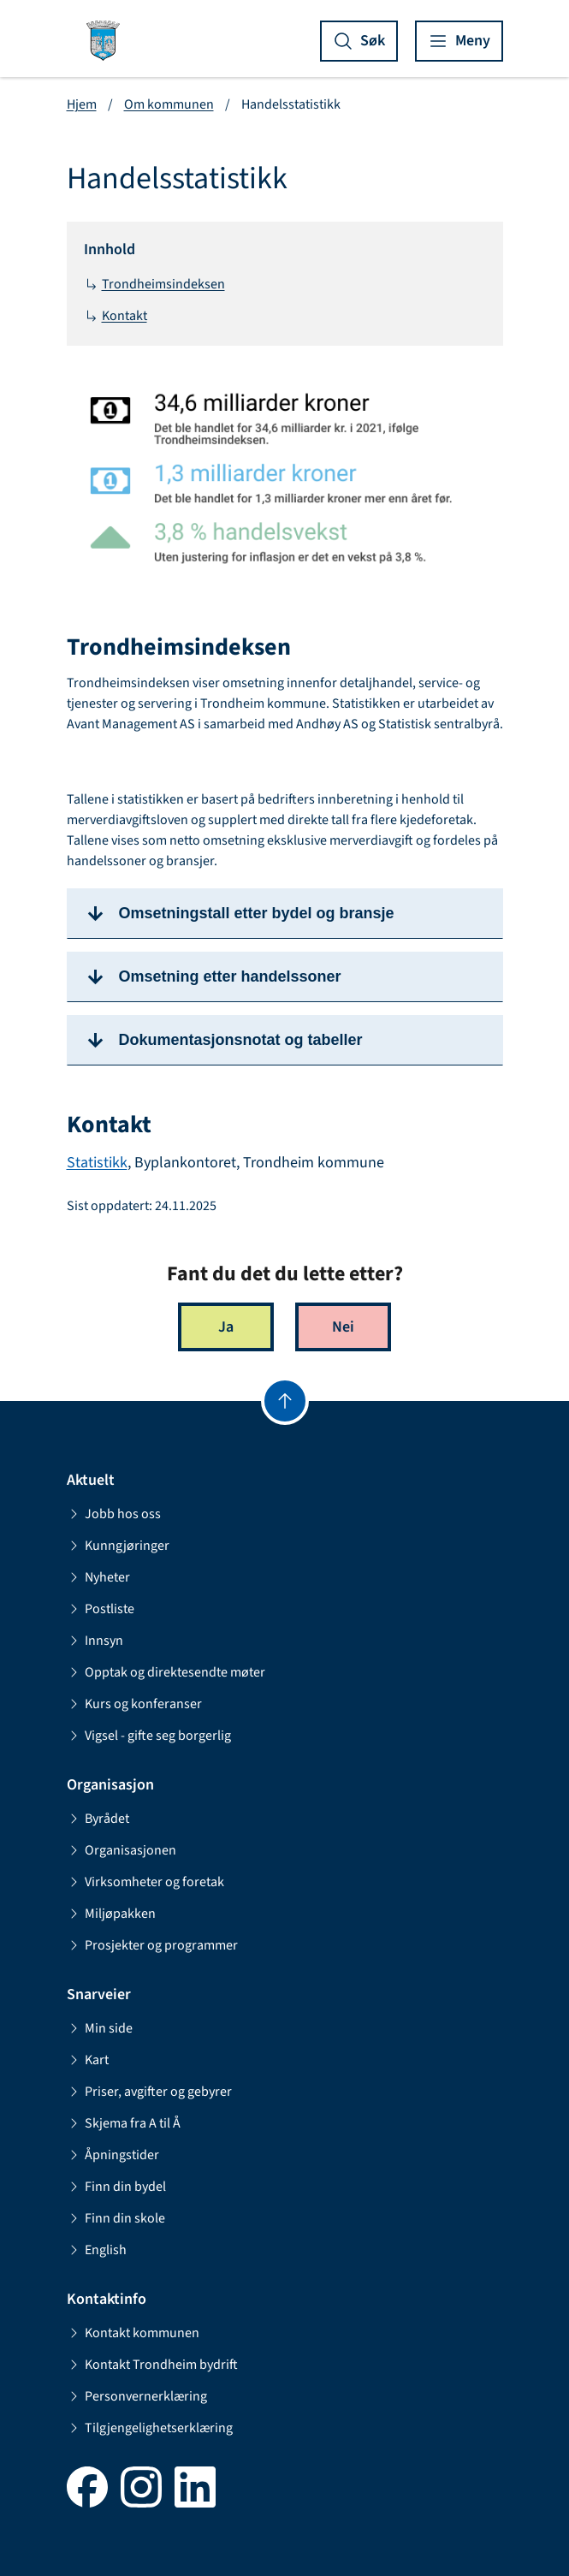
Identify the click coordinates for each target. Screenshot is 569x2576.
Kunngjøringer (118, 1545)
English (97, 2250)
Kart (88, 2060)
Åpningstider (113, 2155)
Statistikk (97, 1162)
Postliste (100, 1609)
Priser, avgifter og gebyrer (149, 2091)
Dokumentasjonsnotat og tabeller (241, 1039)
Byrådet (98, 1818)
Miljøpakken (111, 1913)
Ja (226, 1327)
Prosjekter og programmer (152, 1945)
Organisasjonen (121, 1850)
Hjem (82, 104)
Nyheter (98, 1577)
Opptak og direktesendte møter (166, 1672)
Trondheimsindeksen (154, 284)
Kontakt (115, 315)
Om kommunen (169, 104)
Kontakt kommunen (133, 2333)
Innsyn (95, 1640)
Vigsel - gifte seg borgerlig (149, 1735)
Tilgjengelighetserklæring (150, 2428)
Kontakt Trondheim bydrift (152, 2364)
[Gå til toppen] (285, 1401)
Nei (343, 1327)
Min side (100, 2028)
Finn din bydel (116, 2186)
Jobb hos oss (114, 1514)
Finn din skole (116, 2218)
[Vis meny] (459, 41)
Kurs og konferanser (134, 1704)
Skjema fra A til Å (124, 2123)
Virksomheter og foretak (145, 1882)
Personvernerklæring (137, 2396)
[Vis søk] (359, 41)
